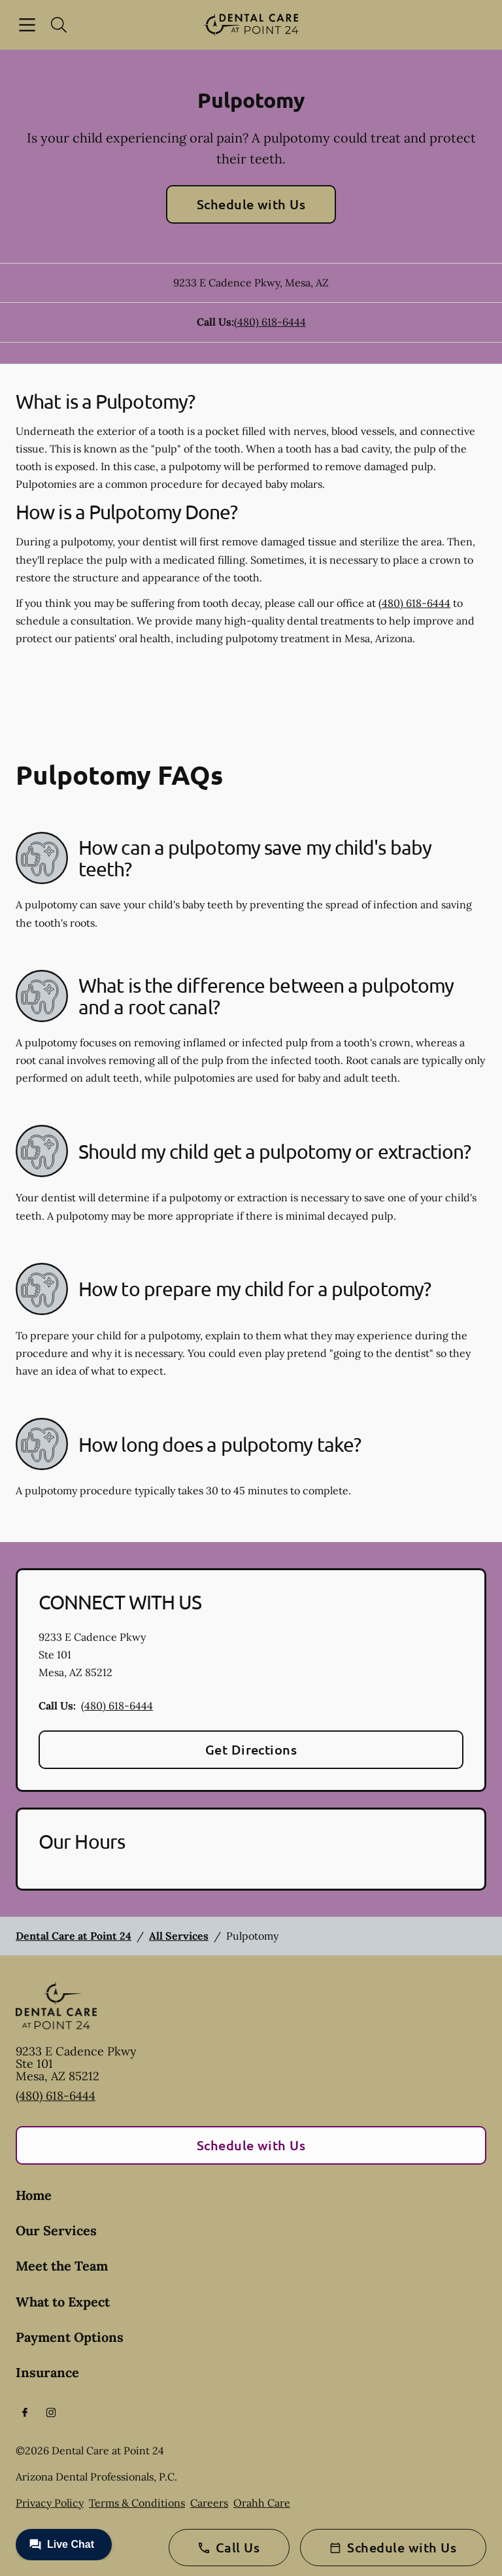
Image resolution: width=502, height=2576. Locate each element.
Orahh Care (261, 2502)
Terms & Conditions (137, 2502)
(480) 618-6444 (270, 321)
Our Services (56, 2230)
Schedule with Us (251, 204)
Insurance (47, 2372)
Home (34, 2195)
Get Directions (251, 1749)
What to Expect (63, 2301)
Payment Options (70, 2337)
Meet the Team (62, 2266)
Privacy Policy (50, 2502)
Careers (209, 2502)
